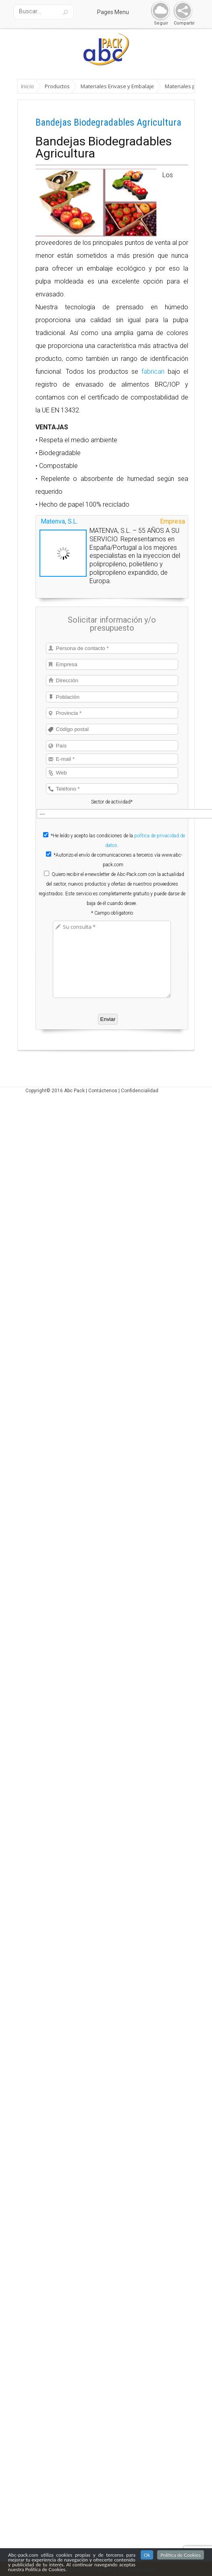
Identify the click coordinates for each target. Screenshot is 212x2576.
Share (181, 11)
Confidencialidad (139, 1090)
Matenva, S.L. (59, 521)
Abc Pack (74, 1090)
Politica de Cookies (180, 2555)
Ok (147, 2555)
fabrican (152, 371)
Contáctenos (102, 1090)
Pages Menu (118, 12)
